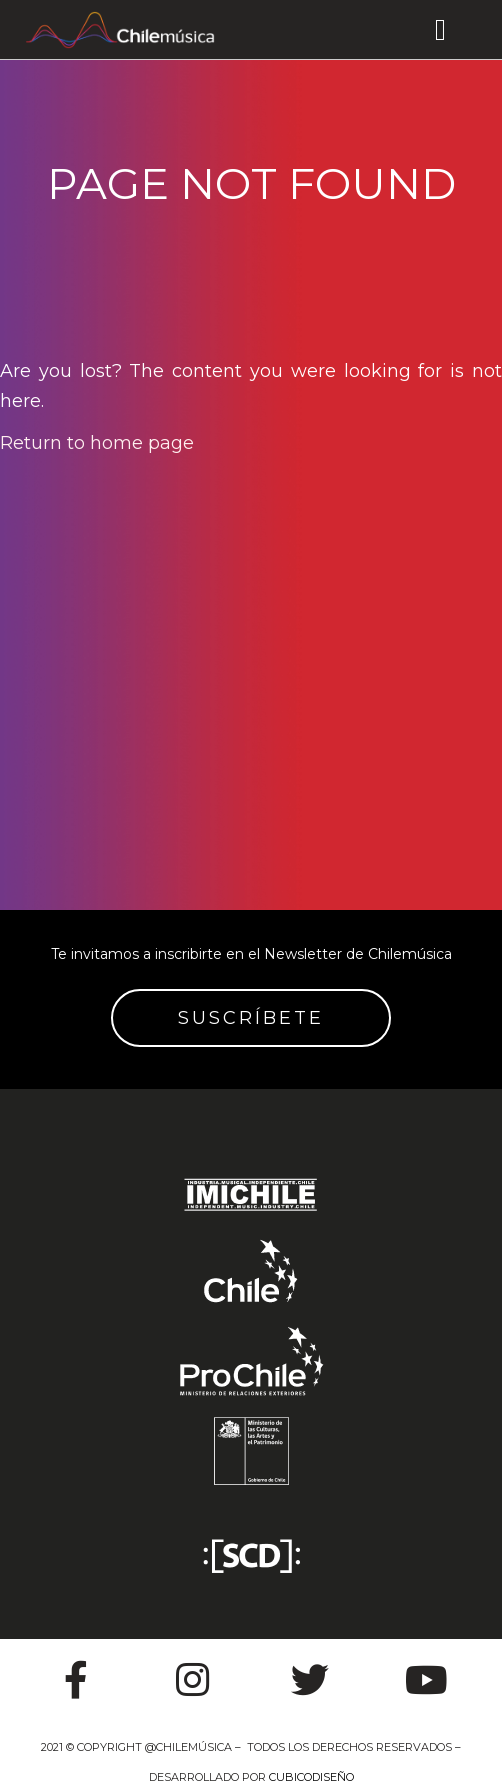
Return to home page (97, 443)
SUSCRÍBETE (251, 1018)
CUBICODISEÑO (311, 1777)
